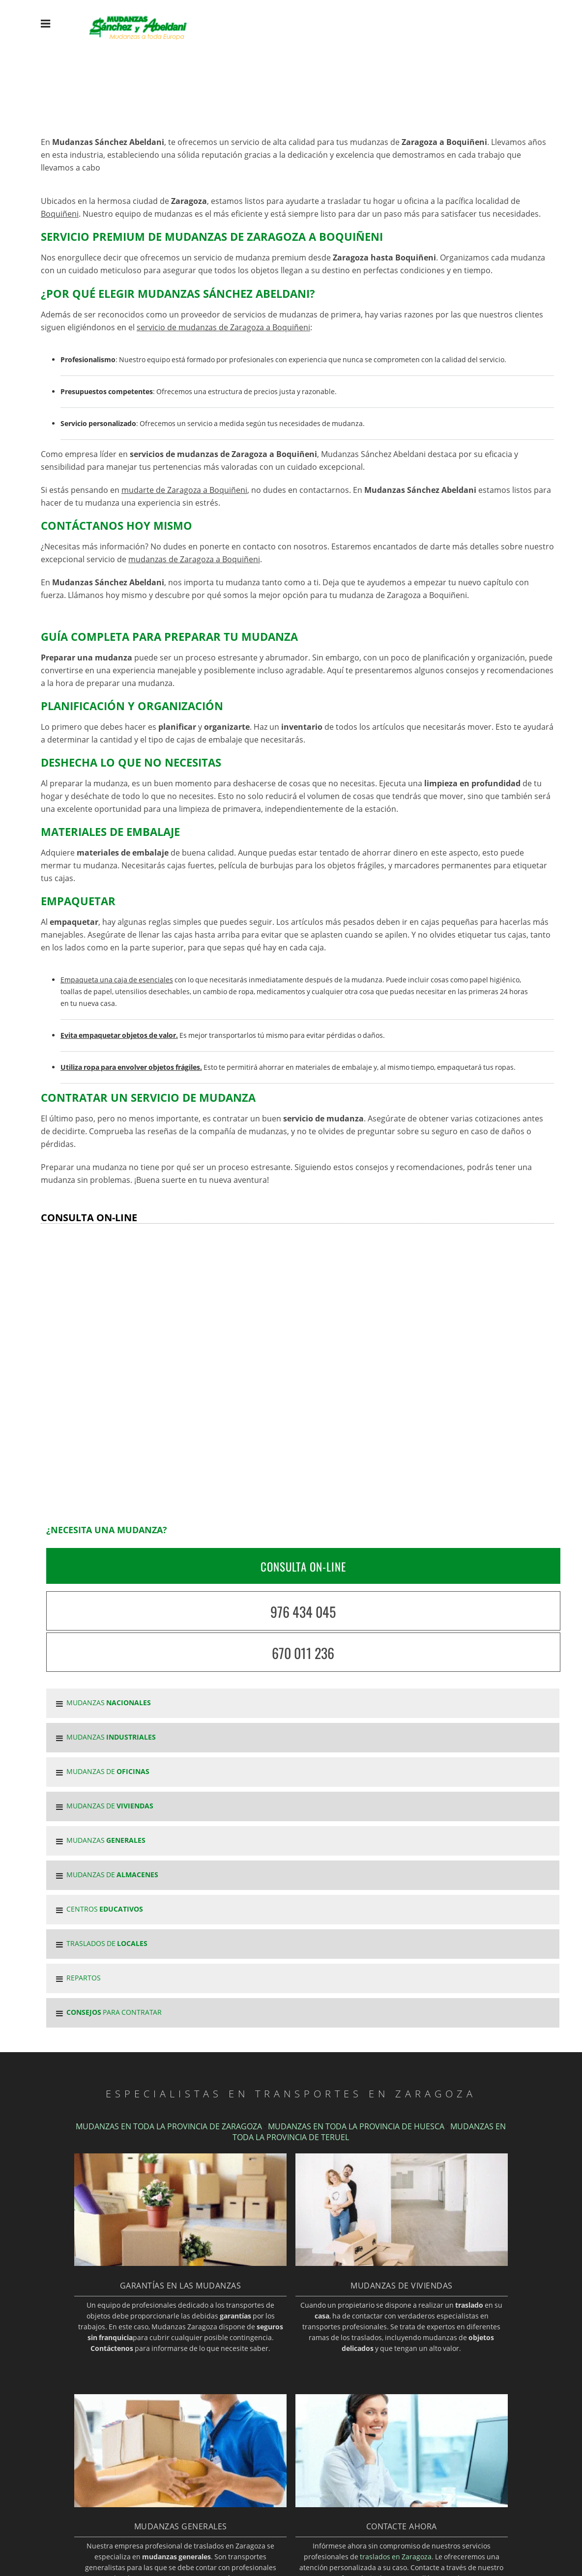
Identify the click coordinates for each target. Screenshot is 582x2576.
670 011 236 (303, 1653)
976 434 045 (303, 1612)
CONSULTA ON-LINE (303, 1566)
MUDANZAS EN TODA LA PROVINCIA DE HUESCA (356, 2126)
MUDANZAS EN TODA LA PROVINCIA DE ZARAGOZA (169, 2126)
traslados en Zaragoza (396, 2556)
